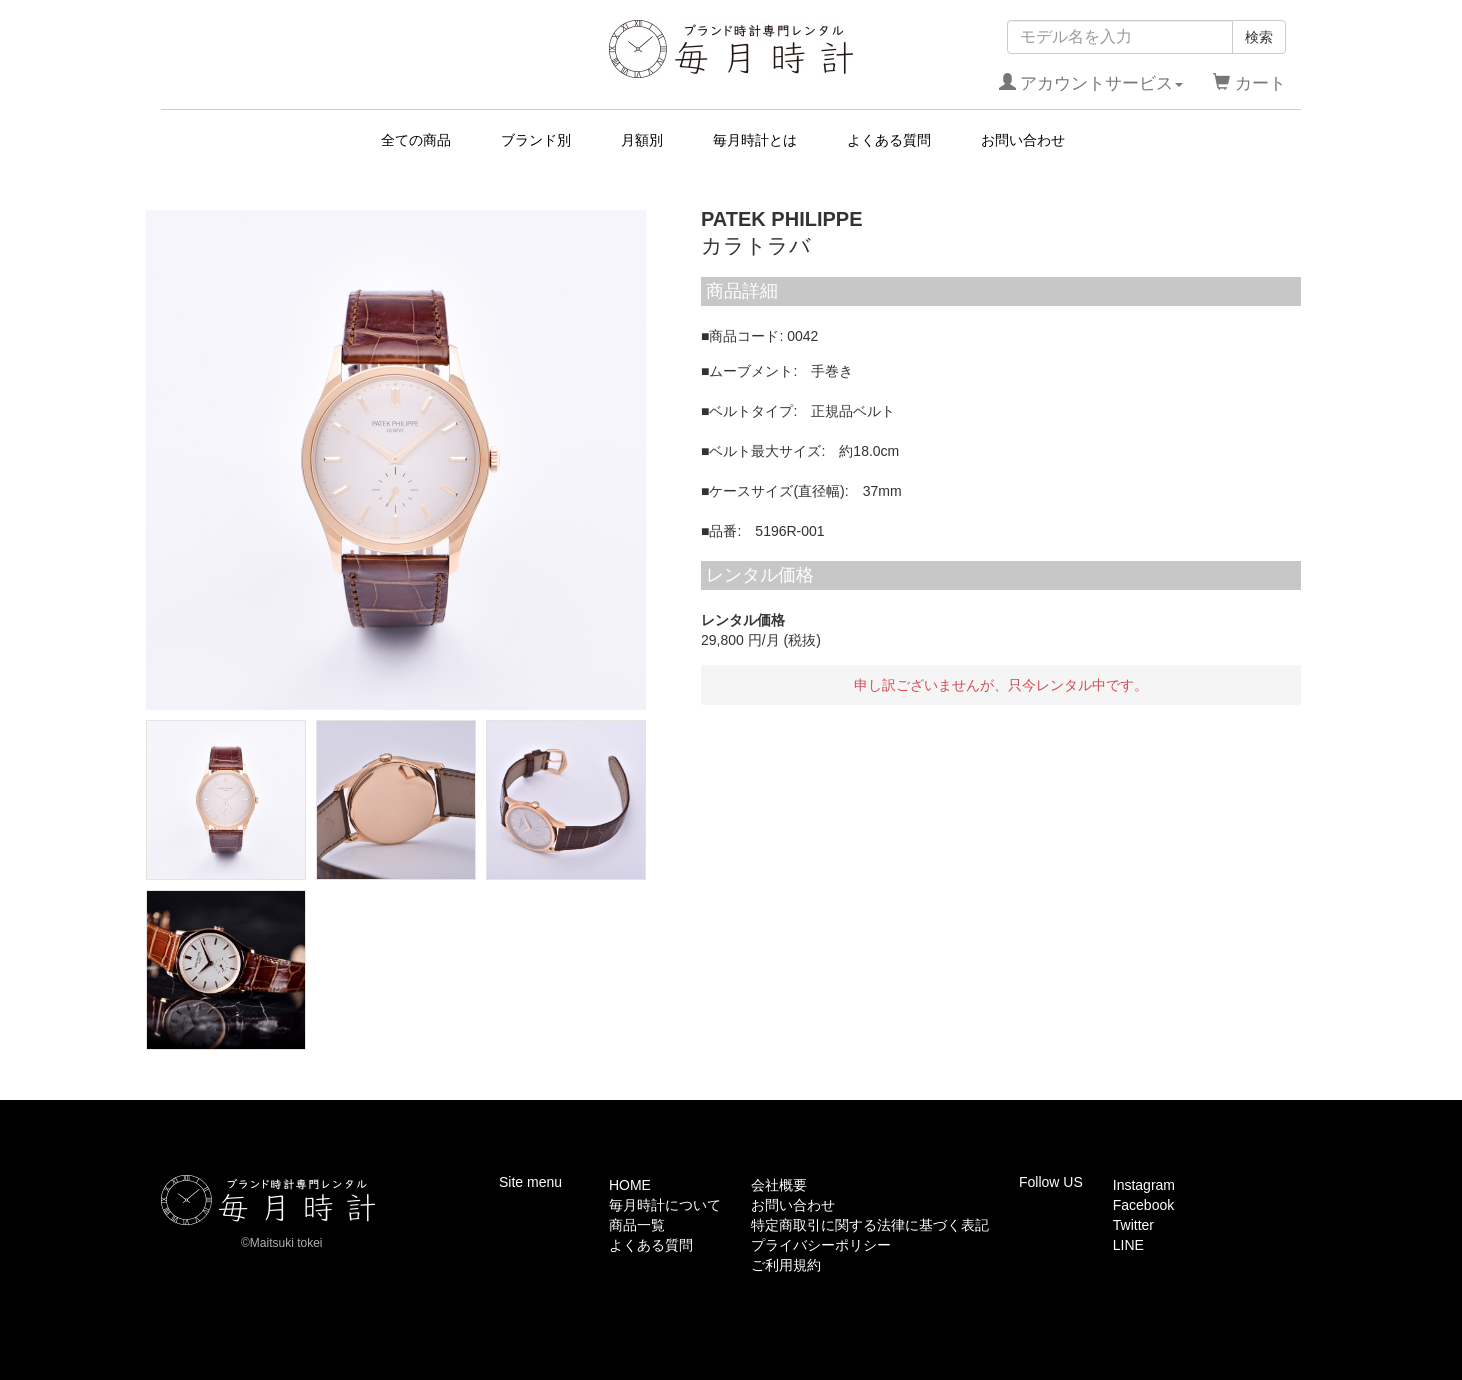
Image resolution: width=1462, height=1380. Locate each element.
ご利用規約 (786, 1265)
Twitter (1133, 1225)
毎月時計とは (755, 140)
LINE (1128, 1245)
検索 (1259, 37)
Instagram (1144, 1185)
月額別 (642, 140)
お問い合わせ (1023, 140)
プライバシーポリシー (821, 1245)
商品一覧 (637, 1225)
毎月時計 (731, 49)
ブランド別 (536, 140)
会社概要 (779, 1185)
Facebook (1143, 1205)
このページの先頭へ (1238, 1085)
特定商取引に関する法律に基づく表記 (870, 1225)
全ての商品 (416, 140)
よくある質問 (889, 140)
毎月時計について (665, 1205)
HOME (630, 1185)
